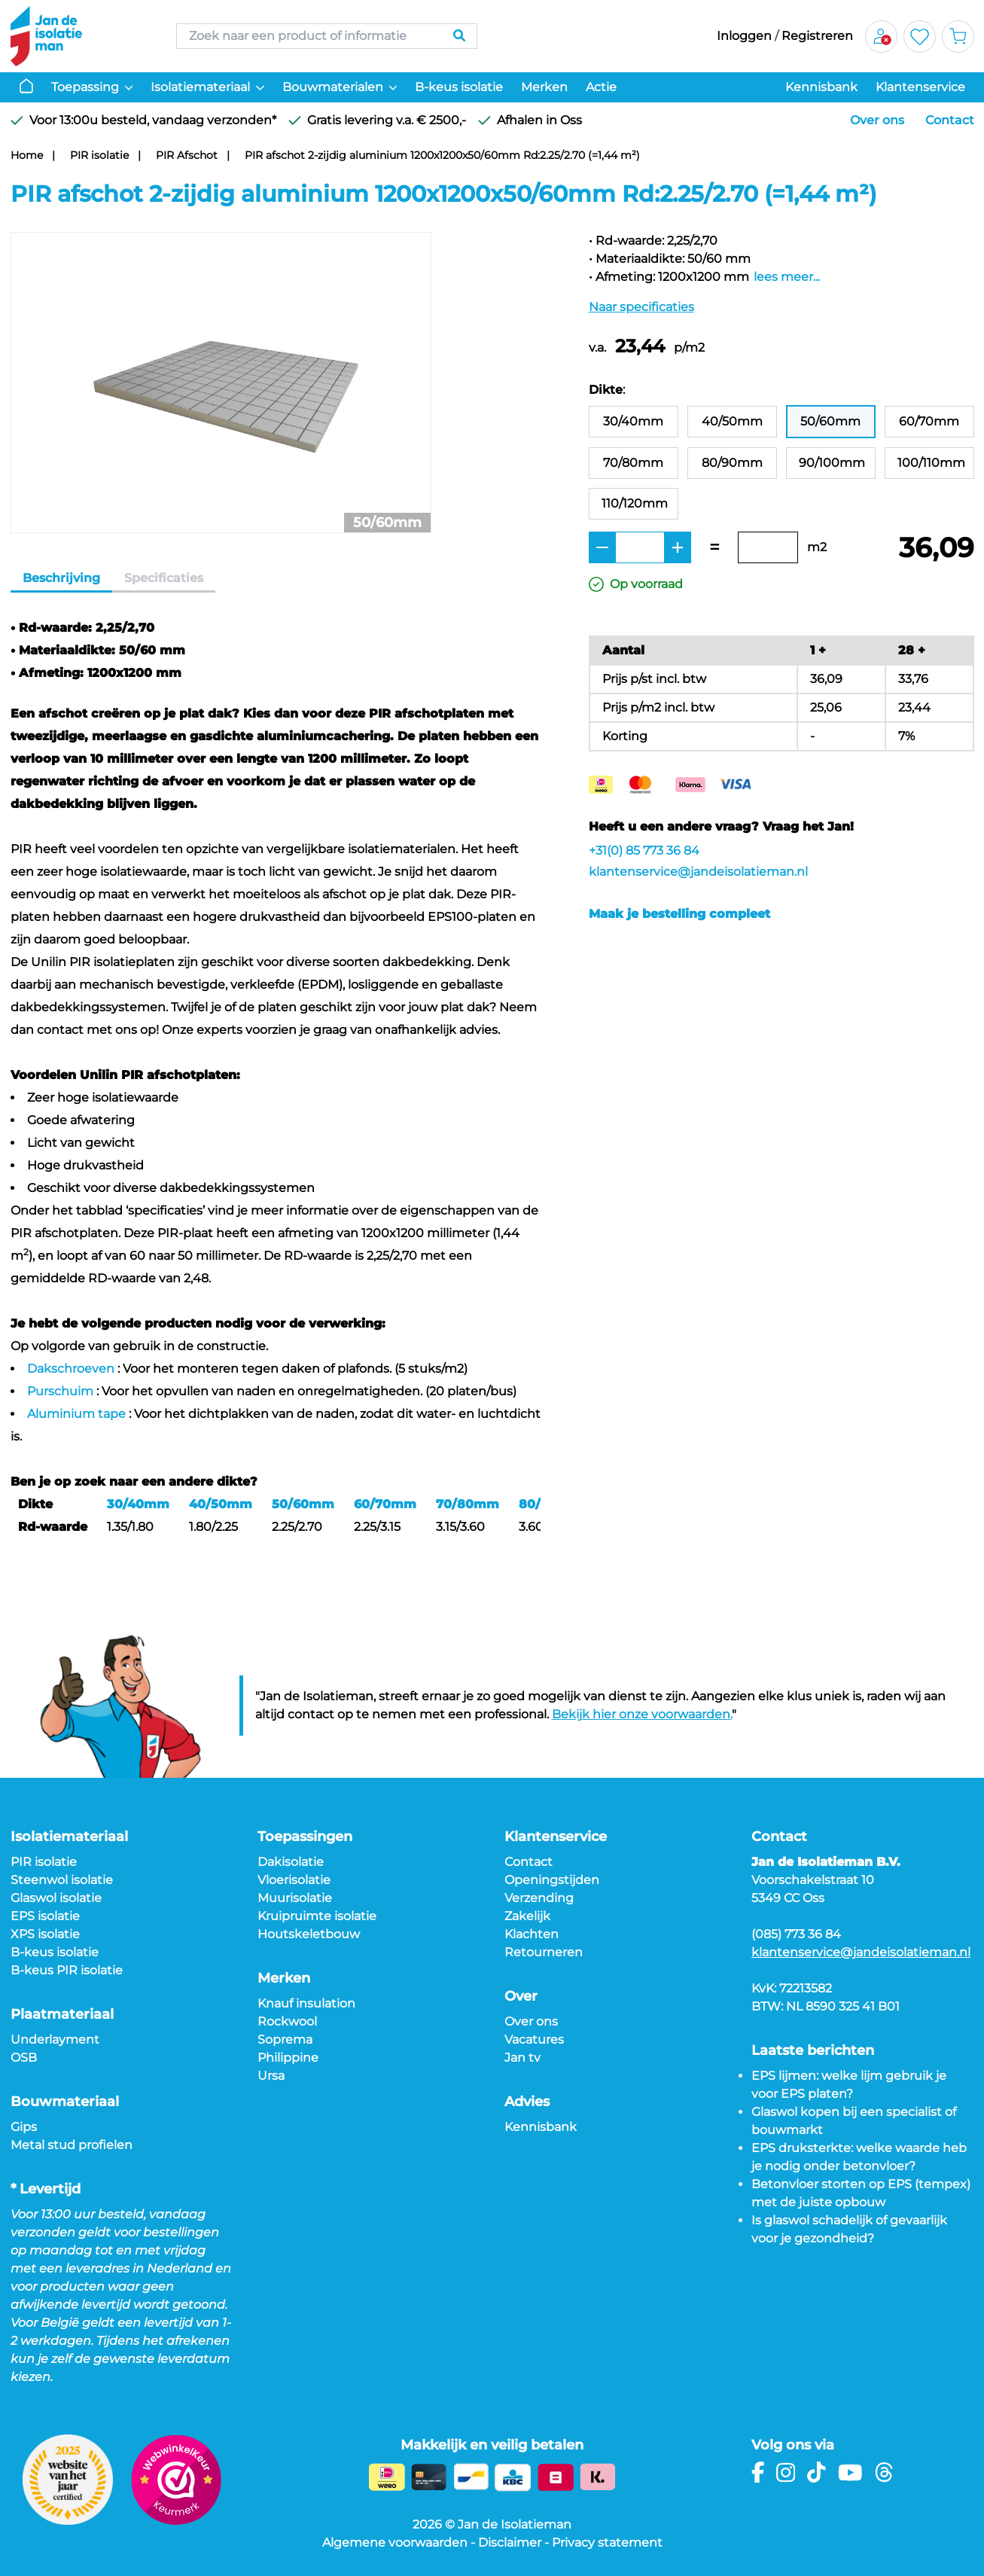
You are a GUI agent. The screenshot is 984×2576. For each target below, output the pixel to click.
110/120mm (635, 503)
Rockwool (287, 2021)
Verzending (539, 1898)
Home (27, 155)
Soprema (284, 2039)
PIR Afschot (187, 155)
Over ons (877, 120)
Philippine (287, 2057)
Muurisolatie (294, 1898)
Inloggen (744, 36)
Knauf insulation (306, 2003)
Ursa (271, 2075)
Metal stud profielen (72, 2145)
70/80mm (467, 1504)
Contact (949, 120)
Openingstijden (551, 1880)
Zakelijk (527, 1916)
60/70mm (385, 1504)
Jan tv (522, 2057)
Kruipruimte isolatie (316, 1916)
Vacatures (534, 2039)
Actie (601, 87)
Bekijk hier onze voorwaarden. (642, 1714)
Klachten (531, 1934)
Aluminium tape (76, 1414)
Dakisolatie (290, 1862)
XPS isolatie (45, 1934)
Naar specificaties (641, 307)
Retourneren (543, 1952)
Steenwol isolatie (62, 1880)
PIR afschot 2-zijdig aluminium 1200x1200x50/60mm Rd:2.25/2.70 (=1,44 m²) (442, 155)
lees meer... (787, 277)
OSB (24, 2057)
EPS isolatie (45, 1916)
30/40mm (138, 1504)
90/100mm (832, 463)
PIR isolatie (99, 155)
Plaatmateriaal (62, 2014)
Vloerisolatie (294, 1880)
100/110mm (931, 463)
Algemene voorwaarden (395, 2542)
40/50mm (220, 1504)
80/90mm (732, 463)
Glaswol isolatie (56, 1898)
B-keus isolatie (459, 87)
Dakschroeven (70, 1368)
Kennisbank (821, 87)
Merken (544, 87)
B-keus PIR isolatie (67, 1970)
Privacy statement (607, 2542)
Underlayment (55, 2039)
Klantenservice (920, 87)
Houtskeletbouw (308, 1934)
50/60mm (303, 1504)
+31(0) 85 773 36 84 (644, 850)
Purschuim (60, 1391)
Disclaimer (509, 2542)
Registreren (817, 36)
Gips (24, 2127)
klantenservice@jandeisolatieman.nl (698, 871)
